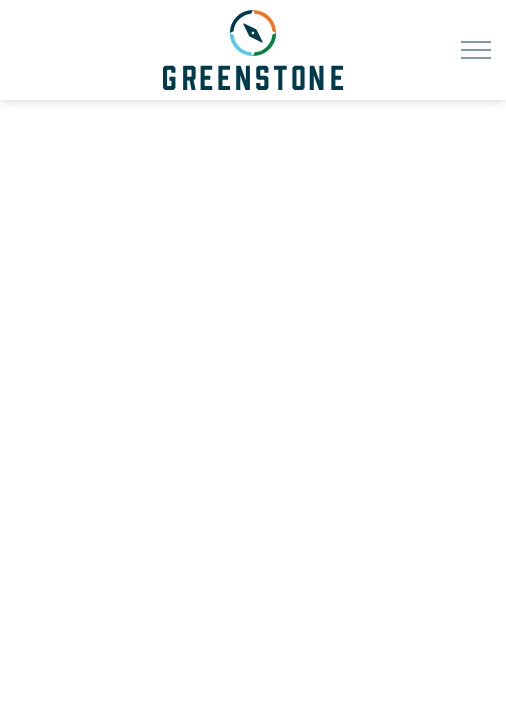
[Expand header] (476, 50)
